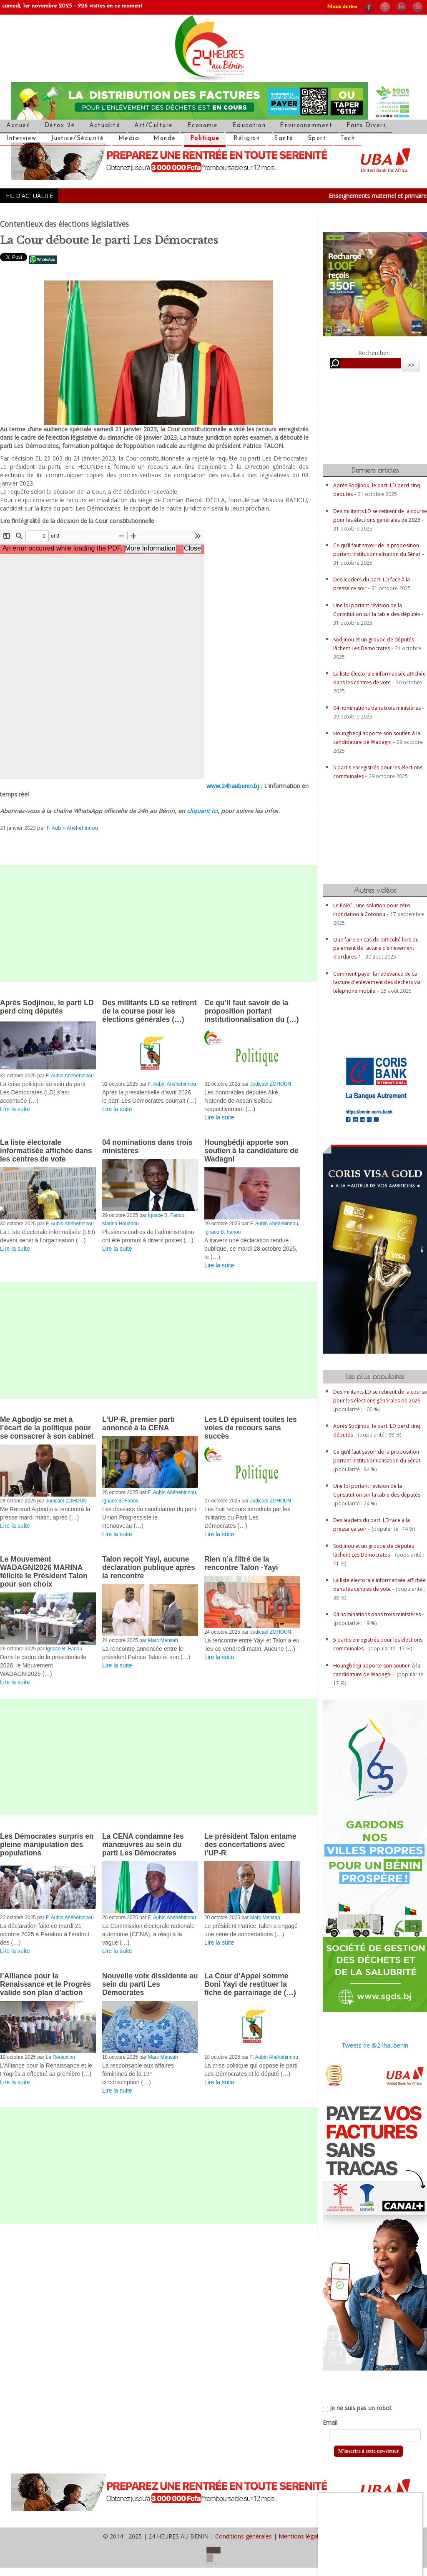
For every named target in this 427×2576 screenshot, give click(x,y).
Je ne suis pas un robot (357, 2408)
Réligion (247, 138)
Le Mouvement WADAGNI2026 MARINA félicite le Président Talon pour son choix (44, 1571)
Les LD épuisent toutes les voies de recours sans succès (250, 1427)
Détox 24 (60, 126)
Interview (21, 138)
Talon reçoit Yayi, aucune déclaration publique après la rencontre (148, 1567)
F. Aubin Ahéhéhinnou (72, 827)
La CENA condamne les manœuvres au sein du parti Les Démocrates (143, 1844)
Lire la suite (15, 1109)
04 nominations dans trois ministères (377, 707)
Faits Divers (366, 126)
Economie (202, 126)
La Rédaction (60, 2057)
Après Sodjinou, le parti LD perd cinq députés (47, 1007)
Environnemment (306, 126)
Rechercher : (375, 353)
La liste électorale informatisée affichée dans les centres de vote (46, 1150)
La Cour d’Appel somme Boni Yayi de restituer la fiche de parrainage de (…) (250, 1984)
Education (249, 126)
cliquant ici (202, 811)
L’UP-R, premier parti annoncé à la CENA (138, 1423)
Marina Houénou (120, 1224)
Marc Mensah (163, 1640)
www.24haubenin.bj (232, 786)
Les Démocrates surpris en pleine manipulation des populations (47, 1844)
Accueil (18, 126)
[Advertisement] (158, 923)
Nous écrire (342, 7)
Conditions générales (243, 2536)
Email (330, 2422)
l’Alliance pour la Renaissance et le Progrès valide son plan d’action (45, 1984)
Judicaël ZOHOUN (270, 1084)
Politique (205, 138)
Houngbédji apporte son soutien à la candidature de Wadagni (251, 1150)
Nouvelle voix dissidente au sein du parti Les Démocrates (150, 1984)
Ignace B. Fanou (166, 1215)
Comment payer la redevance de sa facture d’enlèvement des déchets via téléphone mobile (377, 982)
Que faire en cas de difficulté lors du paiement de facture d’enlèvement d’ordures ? (376, 948)
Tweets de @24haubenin (375, 2045)
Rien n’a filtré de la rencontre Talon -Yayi (241, 1563)
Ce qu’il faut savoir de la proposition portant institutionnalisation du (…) (251, 1011)
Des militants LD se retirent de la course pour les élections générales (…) (149, 1011)
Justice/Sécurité (77, 138)
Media (129, 138)
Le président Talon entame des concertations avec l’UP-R (250, 1844)
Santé (284, 138)
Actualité (105, 126)
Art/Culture (153, 126)
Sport (317, 138)
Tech (347, 138)
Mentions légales (301, 2536)
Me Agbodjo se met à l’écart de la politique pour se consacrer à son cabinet (47, 1427)
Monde (164, 138)
